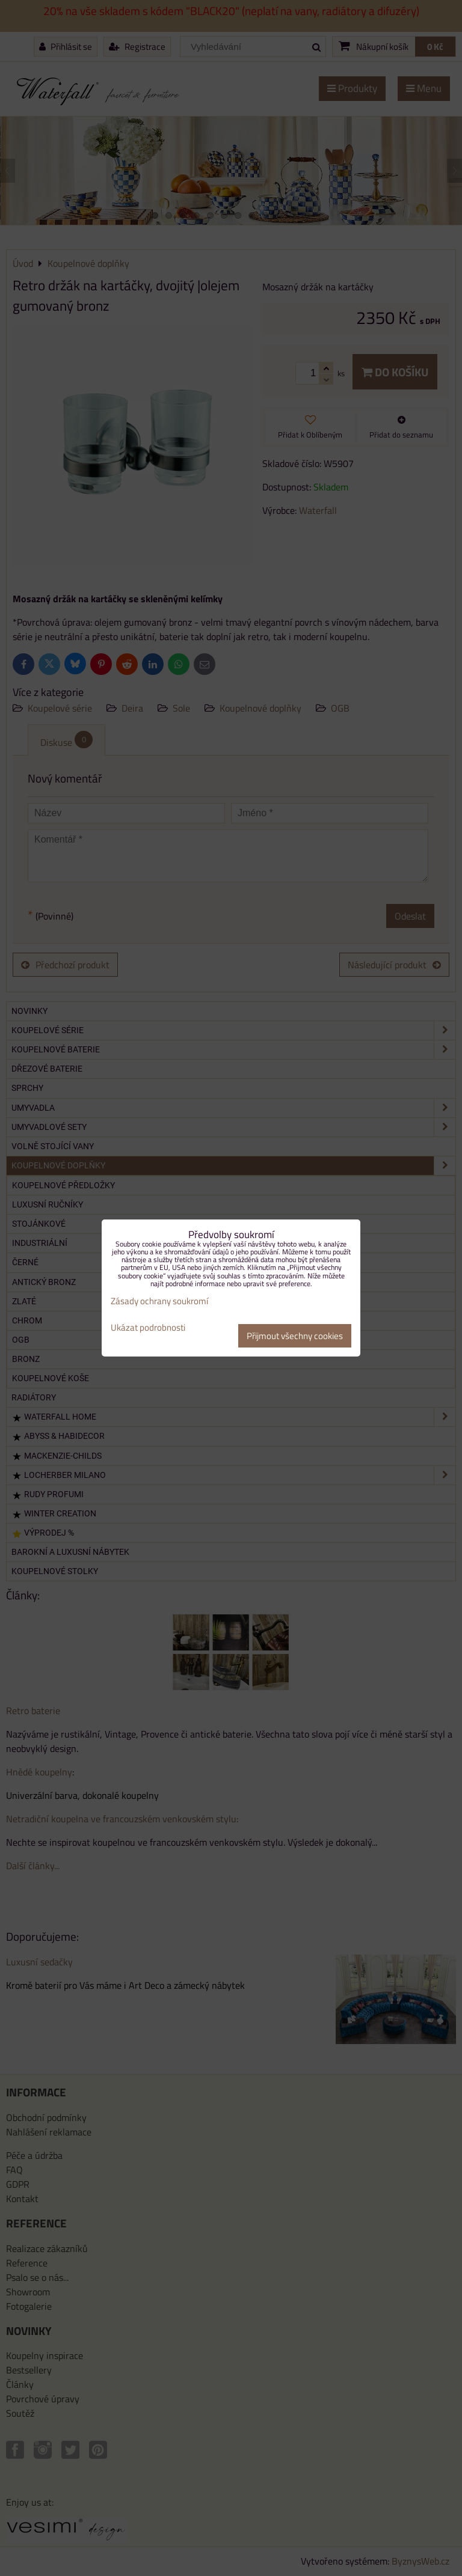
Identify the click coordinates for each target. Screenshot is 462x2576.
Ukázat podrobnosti (148, 1328)
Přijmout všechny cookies (295, 1336)
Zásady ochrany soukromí (159, 1301)
